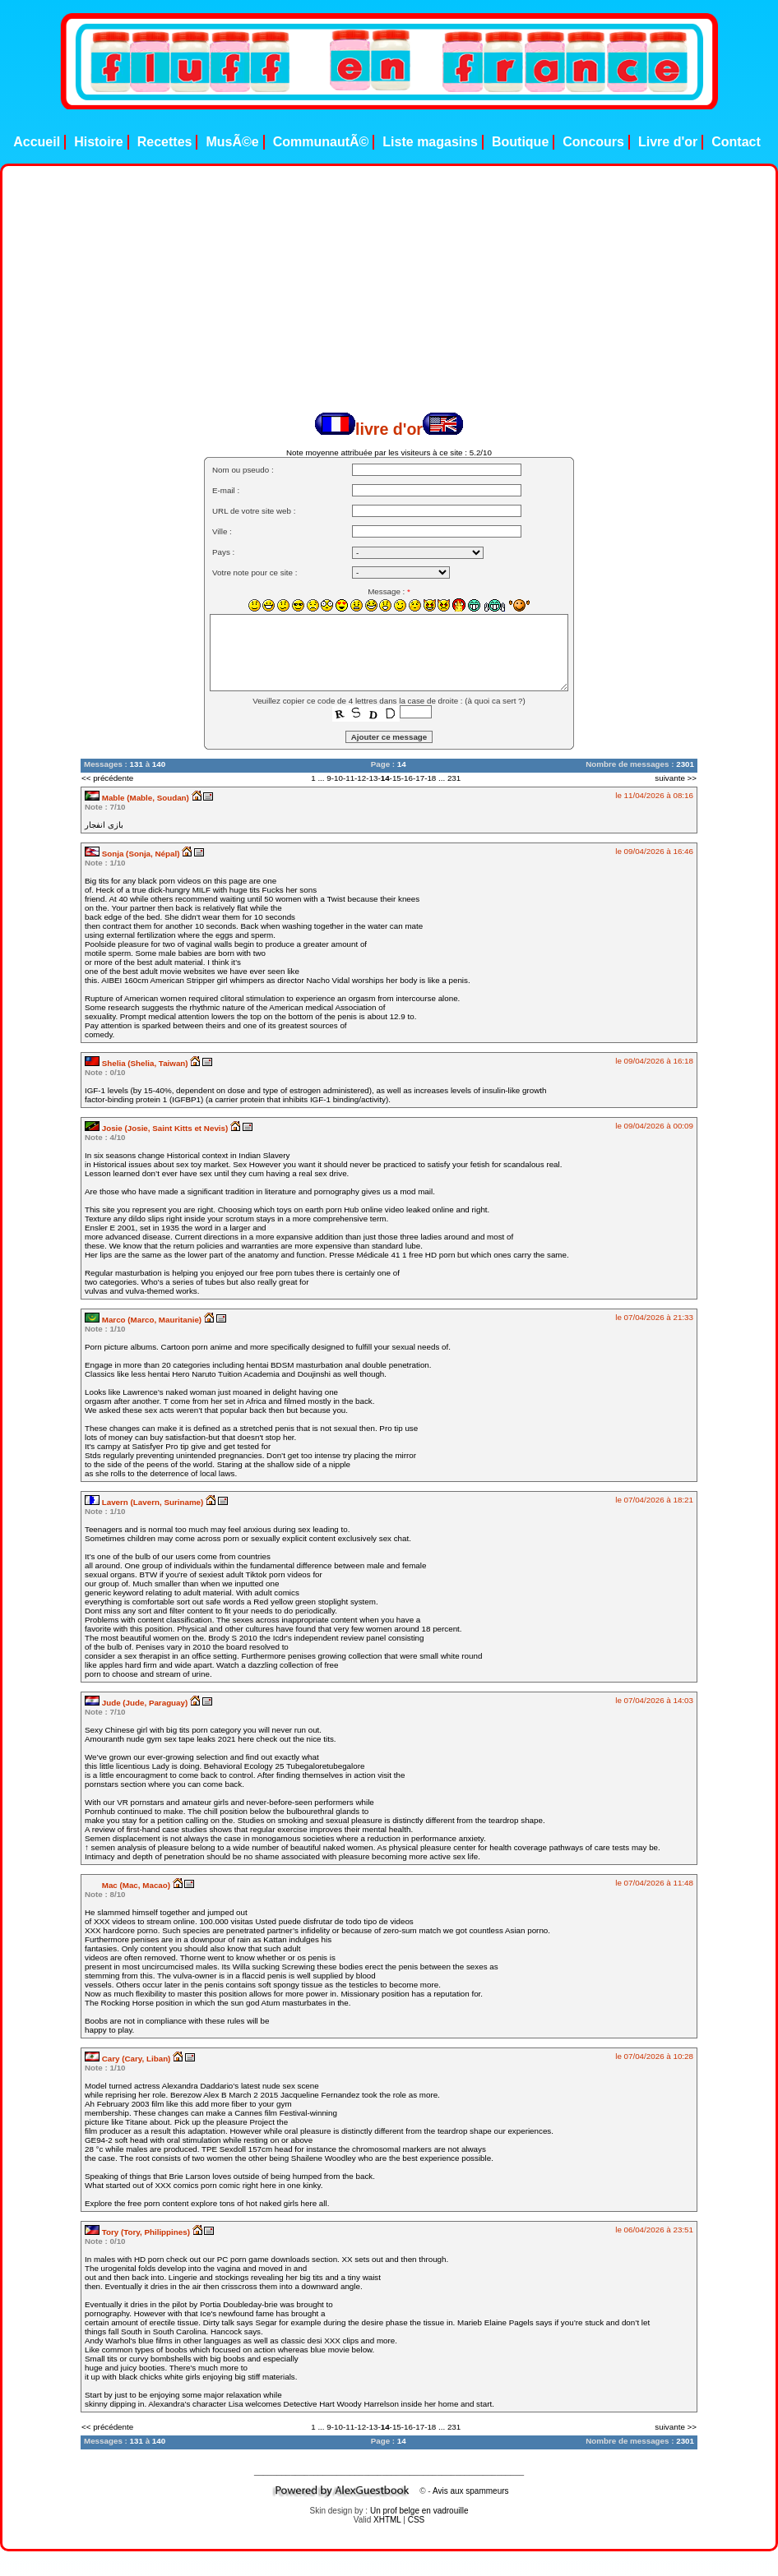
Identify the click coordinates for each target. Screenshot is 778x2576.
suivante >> (676, 777)
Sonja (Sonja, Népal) (133, 853)
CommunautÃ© (321, 142)
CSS (416, 2519)
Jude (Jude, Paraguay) (137, 1702)
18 (431, 777)
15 (396, 777)
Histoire (98, 142)
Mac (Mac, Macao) (129, 1885)
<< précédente (107, 777)
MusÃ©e (232, 142)
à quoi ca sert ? (495, 700)
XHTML (387, 2519)
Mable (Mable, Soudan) (138, 797)
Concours (593, 142)
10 (338, 777)
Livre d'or (667, 142)
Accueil (36, 142)
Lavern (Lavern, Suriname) (145, 1502)
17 (419, 777)
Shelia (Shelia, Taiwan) (137, 1063)
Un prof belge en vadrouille (419, 2510)
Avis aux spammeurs (471, 2490)
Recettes (164, 142)
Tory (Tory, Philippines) (138, 2232)
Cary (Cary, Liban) (129, 2058)
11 (349, 777)
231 (454, 777)
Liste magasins (430, 142)
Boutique (520, 142)
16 (408, 777)
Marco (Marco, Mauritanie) (144, 1319)
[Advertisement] (352, 297)
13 (373, 777)
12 (361, 777)
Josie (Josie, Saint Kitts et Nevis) (157, 1128)
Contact (736, 142)
